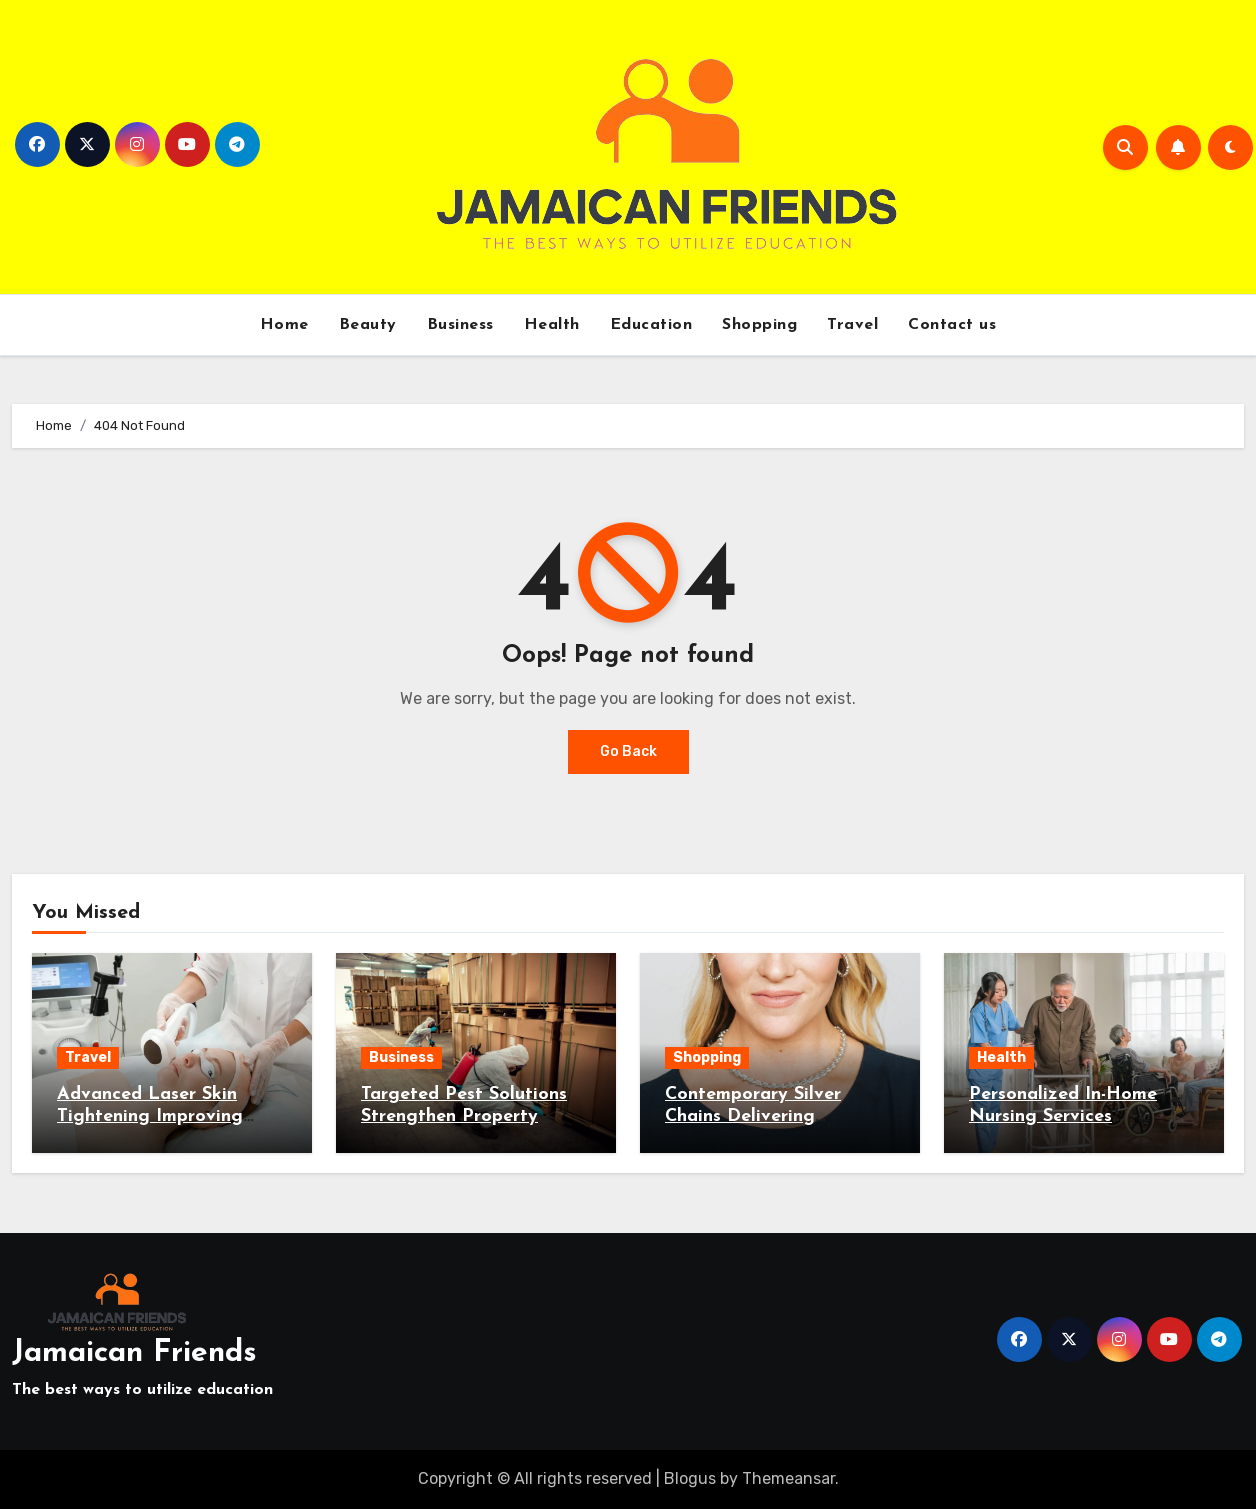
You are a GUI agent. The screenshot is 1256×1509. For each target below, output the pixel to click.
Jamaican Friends (134, 1353)
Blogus (690, 1478)
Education (651, 325)
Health (552, 325)
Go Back (628, 751)
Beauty (368, 325)
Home (284, 325)
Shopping (759, 325)
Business (460, 325)
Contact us (952, 325)
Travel (852, 325)
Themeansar (788, 1478)
